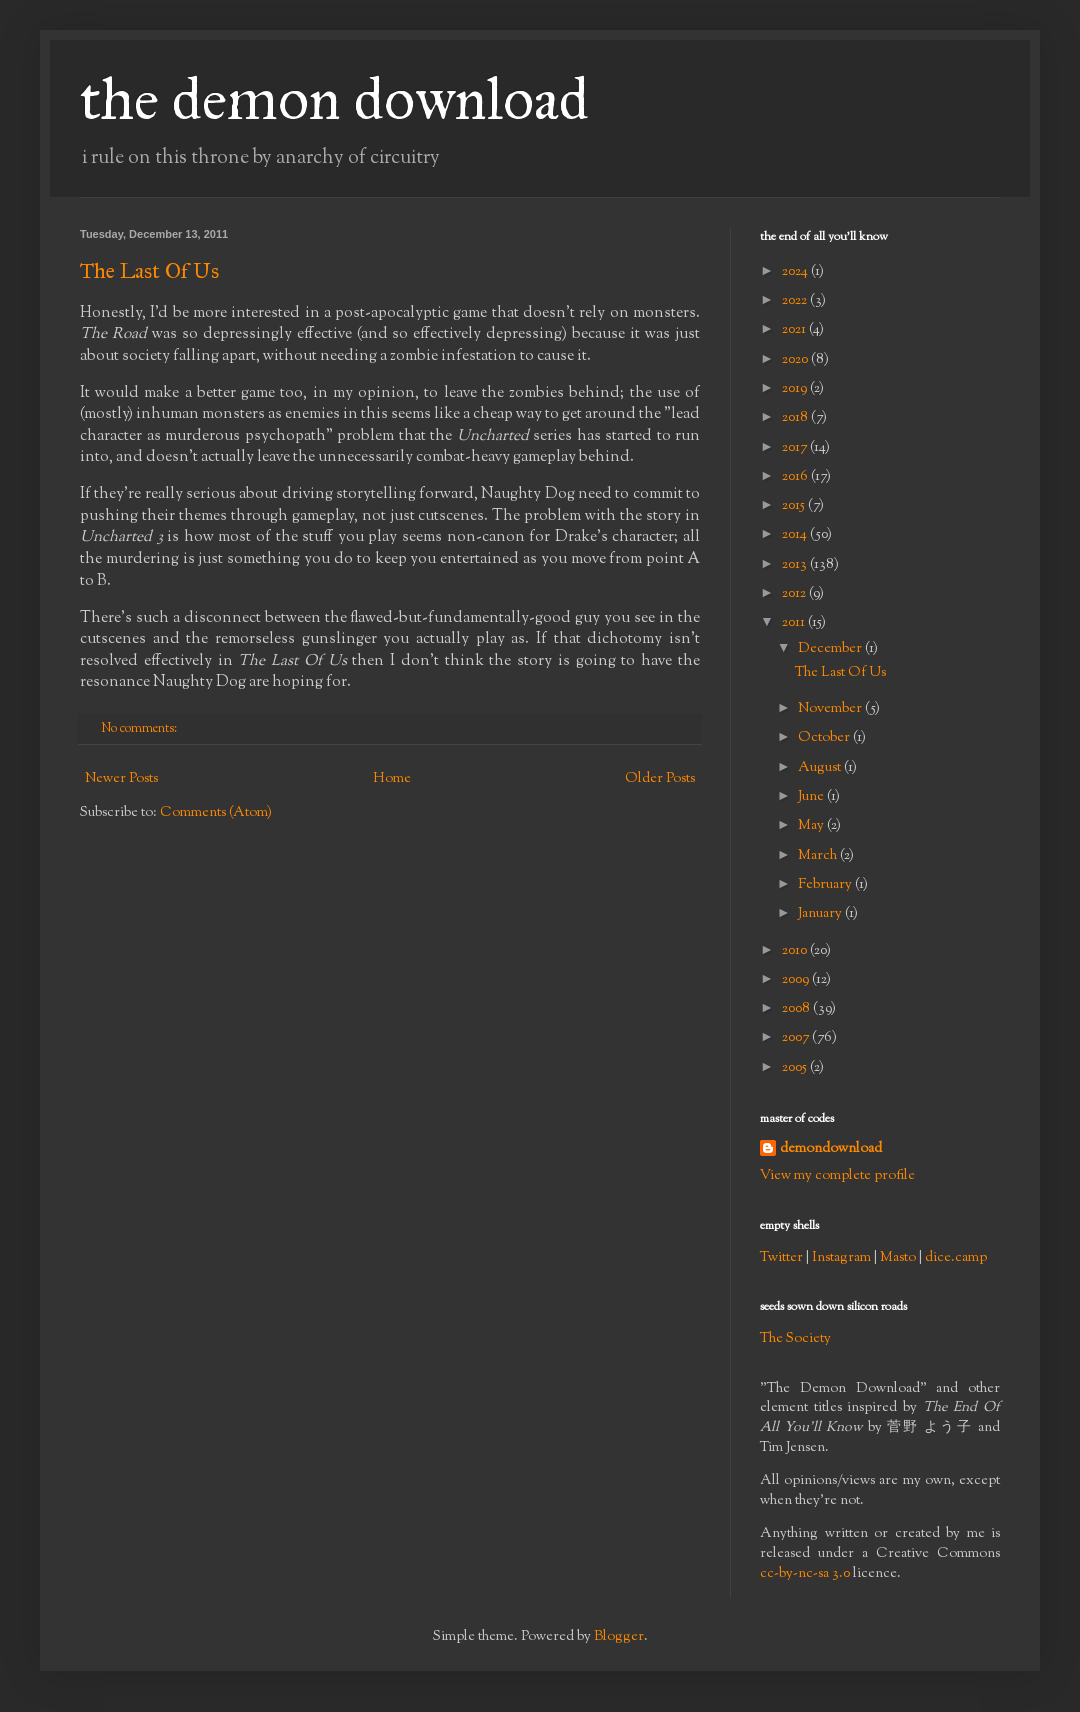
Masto (898, 1258)
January (821, 914)
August (821, 768)
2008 (797, 1009)
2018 (796, 418)
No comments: (140, 729)
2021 (795, 330)
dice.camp (956, 1258)
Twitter (781, 1258)
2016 (796, 477)
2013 (796, 565)
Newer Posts (121, 779)
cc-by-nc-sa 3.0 (805, 1574)
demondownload (831, 1149)
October (825, 738)
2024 (796, 272)
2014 (796, 535)
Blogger (619, 1637)
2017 (796, 448)
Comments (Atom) (216, 813)
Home (392, 779)
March (819, 856)
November (831, 709)
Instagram (841, 1258)
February (826, 885)
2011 (795, 623)
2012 (795, 594)
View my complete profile (837, 1176)
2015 (795, 506)
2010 (796, 951)
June (812, 797)
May (812, 826)
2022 (796, 301)
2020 (796, 360)
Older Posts (660, 779)
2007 (797, 1038)
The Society (795, 1339)
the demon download (334, 98)
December (831, 649)
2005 (796, 1068)
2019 (796, 389)
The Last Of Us (149, 270)
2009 (797, 980)
